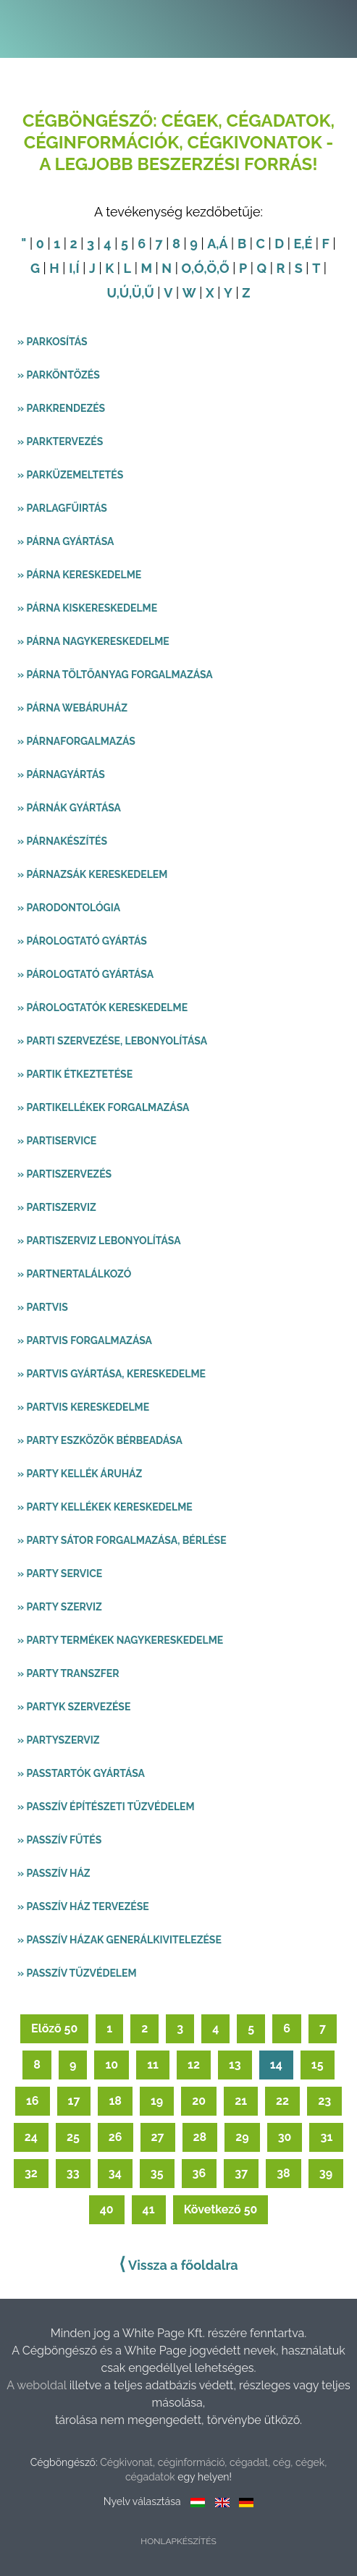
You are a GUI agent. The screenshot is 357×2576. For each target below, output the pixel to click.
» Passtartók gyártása (81, 1773)
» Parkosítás (52, 341)
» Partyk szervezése (73, 1707)
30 (285, 2137)
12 (194, 2065)
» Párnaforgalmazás (76, 741)
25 (73, 2137)
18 (115, 2101)
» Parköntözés (58, 375)
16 (32, 2101)
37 (241, 2173)
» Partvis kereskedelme (83, 1407)
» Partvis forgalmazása (84, 1340)
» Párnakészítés (62, 841)
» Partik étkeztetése (75, 1074)
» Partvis (42, 1307)
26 (115, 2137)
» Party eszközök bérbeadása (99, 1440)
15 (317, 2065)
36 (199, 2173)
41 (149, 2209)
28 (200, 2137)
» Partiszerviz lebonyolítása (99, 1240)
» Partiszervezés (64, 1174)
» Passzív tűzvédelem (77, 1973)
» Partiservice (56, 1140)
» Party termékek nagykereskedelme (120, 1640)
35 (157, 2173)
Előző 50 (54, 2028)
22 (282, 2101)
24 (31, 2137)
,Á (221, 243)
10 (111, 2065)
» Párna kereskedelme (79, 574)
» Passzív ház (54, 1873)
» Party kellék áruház (79, 1473)
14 (276, 2065)
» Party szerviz (59, 1607)
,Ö (210, 268)
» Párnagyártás (61, 774)
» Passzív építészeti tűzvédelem (106, 1806)
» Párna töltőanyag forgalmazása (115, 674)
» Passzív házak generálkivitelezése (119, 1940)
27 (157, 2137)
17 (74, 2101)
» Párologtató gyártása (85, 974)
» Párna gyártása (65, 541)
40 (107, 2209)
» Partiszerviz (56, 1207)
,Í (75, 268)
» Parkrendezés (61, 408)
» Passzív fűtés (59, 1840)
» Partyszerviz (58, 1740)
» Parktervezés (60, 441)
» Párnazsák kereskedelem (92, 874)
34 (115, 2173)
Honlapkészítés (178, 2541)
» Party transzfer (68, 1673)
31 (326, 2137)
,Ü (135, 292)
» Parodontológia (68, 907)
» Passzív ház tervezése (83, 1906)
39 (325, 2173)
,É (306, 243)
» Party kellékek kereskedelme (105, 1507)
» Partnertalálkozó (74, 1274)
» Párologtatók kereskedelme (102, 1007)
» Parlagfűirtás (62, 508)
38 (283, 2173)
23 (324, 2101)
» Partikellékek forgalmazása (103, 1107)
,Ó (197, 268)
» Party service (59, 1573)
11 (153, 2065)
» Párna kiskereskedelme (87, 608)
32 (31, 2173)
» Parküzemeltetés (70, 475)
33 (73, 2173)
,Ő (223, 268)
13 (235, 2065)
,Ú (123, 292)
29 (241, 2137)
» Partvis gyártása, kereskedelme (111, 1374)
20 (199, 2101)
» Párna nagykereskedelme (93, 641)
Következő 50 (221, 2209)
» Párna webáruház (72, 708)
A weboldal (38, 2385)
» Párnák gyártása (69, 808)
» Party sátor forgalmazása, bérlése (122, 1540)
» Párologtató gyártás (82, 941)
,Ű (147, 292)
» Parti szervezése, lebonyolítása (112, 1041)
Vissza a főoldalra (178, 2264)
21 (241, 2101)
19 (157, 2101)
